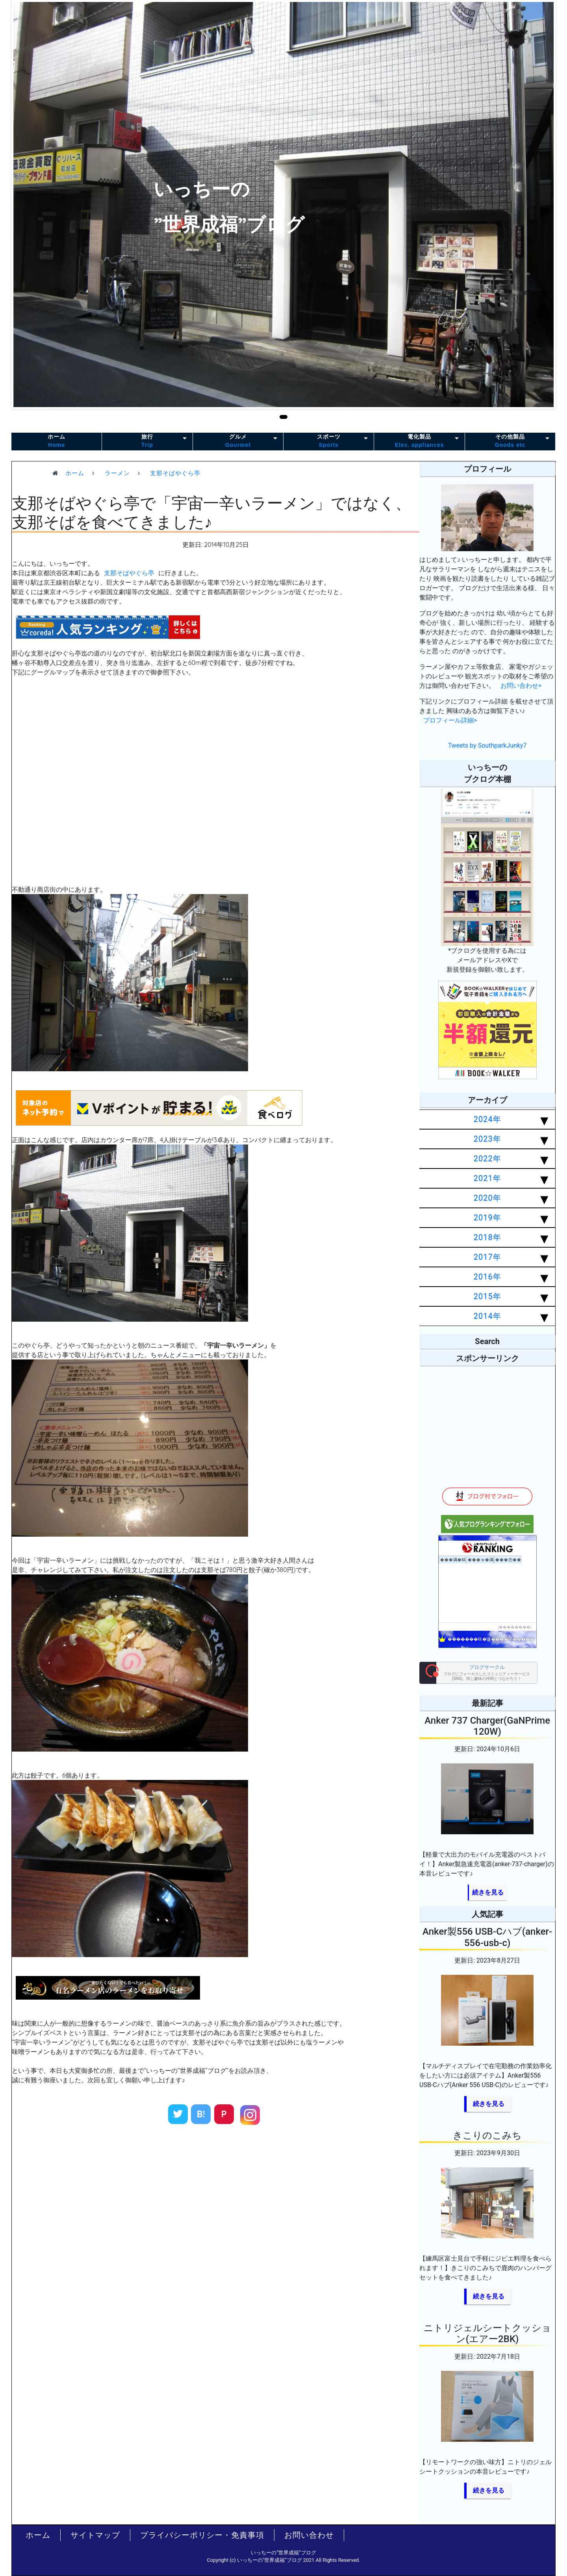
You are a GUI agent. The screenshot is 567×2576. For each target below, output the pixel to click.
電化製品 (419, 441)
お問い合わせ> (520, 685)
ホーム (56, 441)
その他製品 (510, 441)
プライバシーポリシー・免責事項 (202, 2535)
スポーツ (328, 441)
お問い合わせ (309, 2535)
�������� (514, 1627)
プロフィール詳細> (450, 720)
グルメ (238, 441)
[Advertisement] (215, 2203)
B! (201, 2114)
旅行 (147, 441)
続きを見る (488, 1892)
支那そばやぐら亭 (129, 573)
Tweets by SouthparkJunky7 (487, 745)
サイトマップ (95, 2535)
